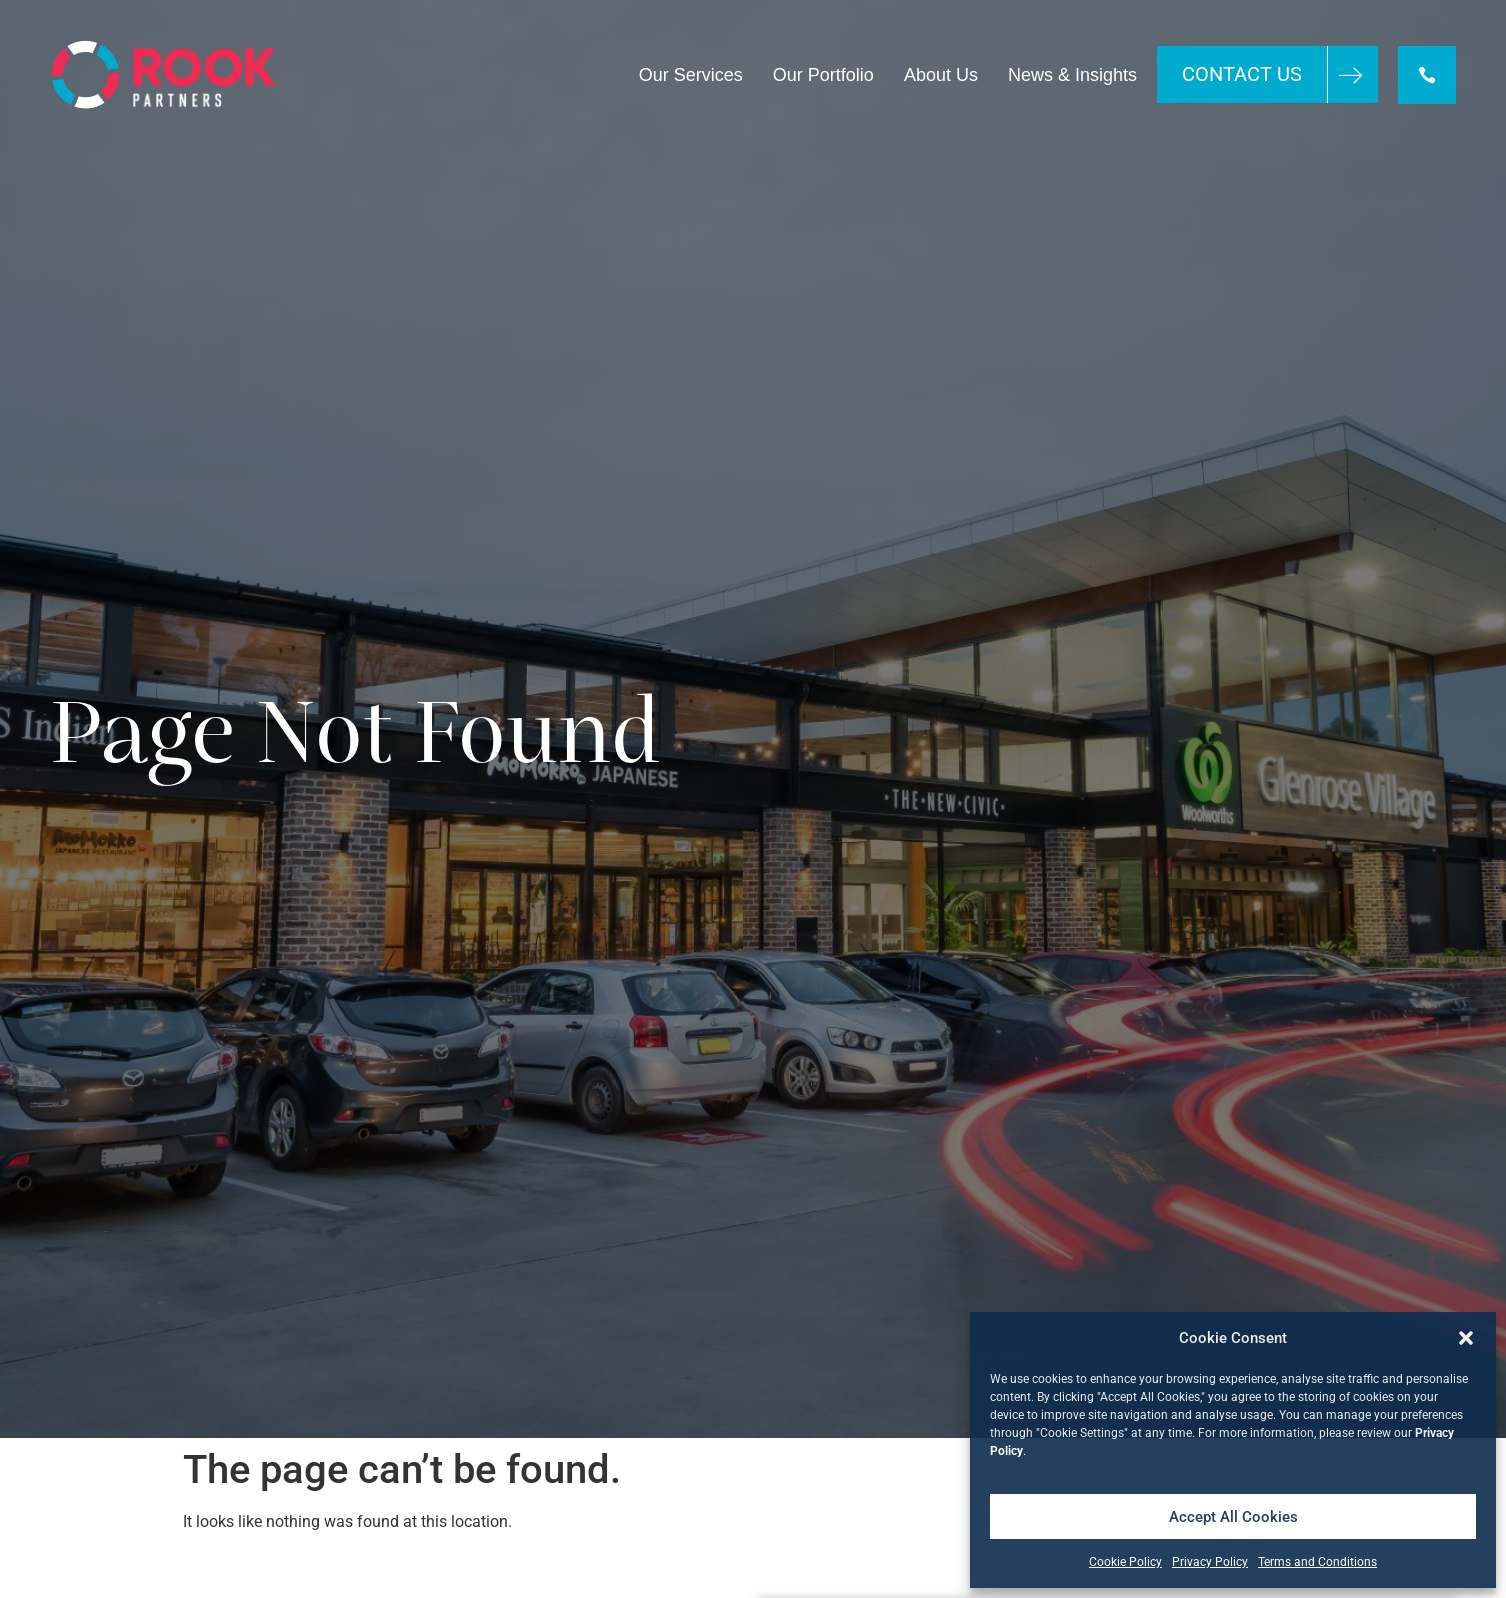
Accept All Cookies (1233, 1517)
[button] (1466, 1338)
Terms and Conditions (1317, 1562)
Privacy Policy (1210, 1562)
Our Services (691, 75)
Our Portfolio (823, 75)
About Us (941, 75)
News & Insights (1072, 75)
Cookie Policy (1125, 1562)
